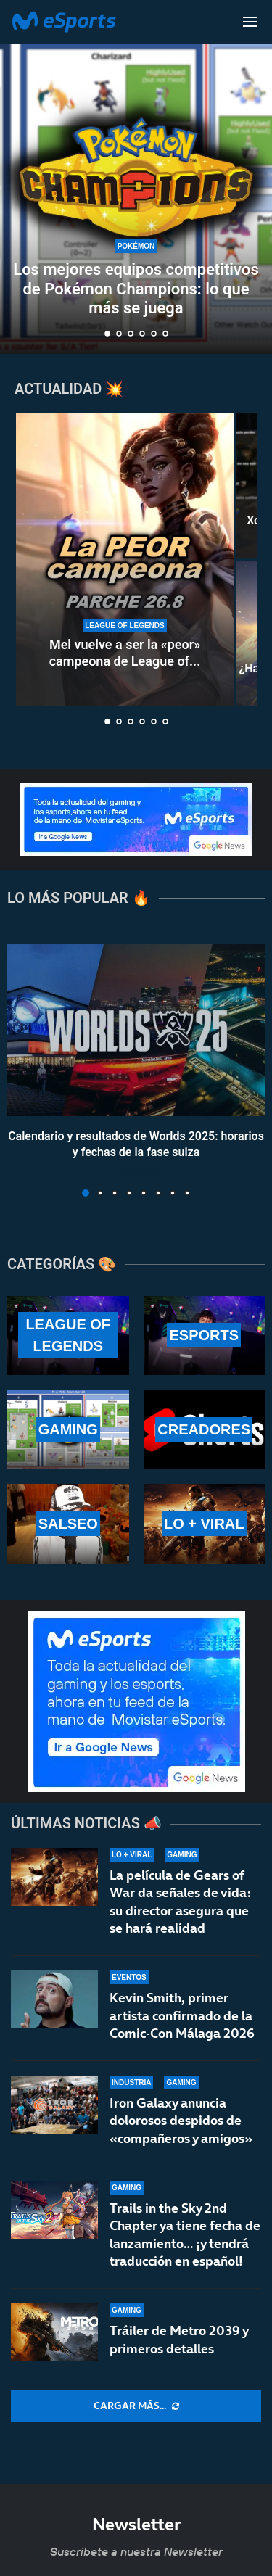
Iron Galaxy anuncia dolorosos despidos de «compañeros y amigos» (181, 2121)
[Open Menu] (250, 22)
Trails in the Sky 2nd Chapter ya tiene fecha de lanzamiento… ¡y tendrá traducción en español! (185, 2245)
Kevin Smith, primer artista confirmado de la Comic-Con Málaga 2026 (182, 2015)
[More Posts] (136, 2406)
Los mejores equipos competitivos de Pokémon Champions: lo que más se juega (135, 289)
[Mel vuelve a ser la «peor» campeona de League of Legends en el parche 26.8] (125, 559)
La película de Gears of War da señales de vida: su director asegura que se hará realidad (180, 1901)
